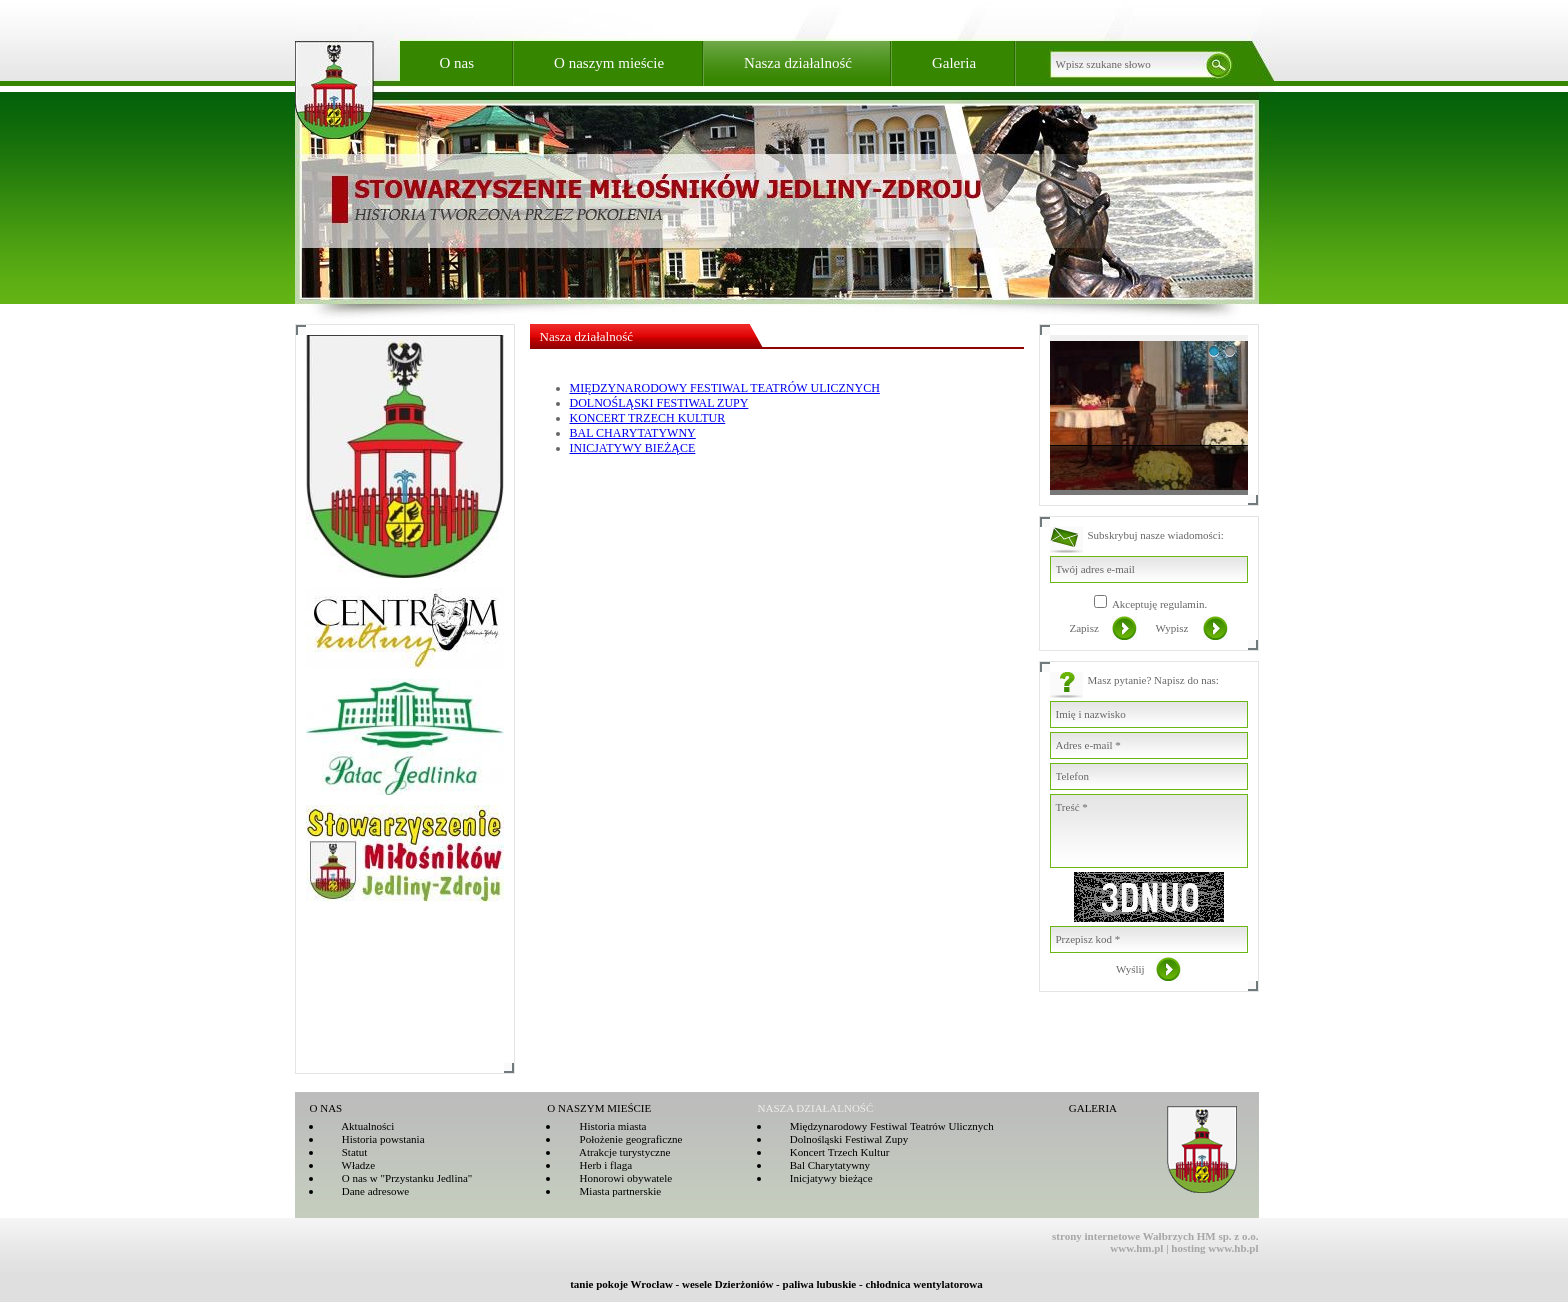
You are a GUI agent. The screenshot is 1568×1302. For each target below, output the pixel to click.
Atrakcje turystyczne (615, 1152)
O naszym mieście (609, 63)
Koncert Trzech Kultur (830, 1152)
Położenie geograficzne (621, 1139)
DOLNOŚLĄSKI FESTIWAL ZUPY (659, 403)
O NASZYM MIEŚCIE (599, 1108)
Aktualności (359, 1126)
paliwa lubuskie (820, 1284)
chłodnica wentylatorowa (923, 1284)
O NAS (326, 1108)
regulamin (1182, 604)
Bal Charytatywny (821, 1165)
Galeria (954, 63)
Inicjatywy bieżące (822, 1178)
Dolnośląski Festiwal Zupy (840, 1139)
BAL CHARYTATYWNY (633, 433)
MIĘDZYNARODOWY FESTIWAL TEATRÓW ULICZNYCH (725, 388)
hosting (1188, 1248)
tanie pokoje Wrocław (621, 1284)
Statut (345, 1152)
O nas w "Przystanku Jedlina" (398, 1178)
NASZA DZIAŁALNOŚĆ (816, 1108)
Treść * (1149, 831)
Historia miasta (603, 1126)
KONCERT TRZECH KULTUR (648, 418)
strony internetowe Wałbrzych (1123, 1236)
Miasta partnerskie (610, 1191)
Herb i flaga (596, 1165)
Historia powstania (374, 1139)
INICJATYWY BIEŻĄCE (633, 448)
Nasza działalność (798, 63)
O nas (457, 63)
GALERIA (1093, 1108)
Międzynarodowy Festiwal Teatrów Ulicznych (882, 1126)
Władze (349, 1165)
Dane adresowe (366, 1191)
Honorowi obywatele (616, 1178)
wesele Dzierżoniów (727, 1284)
